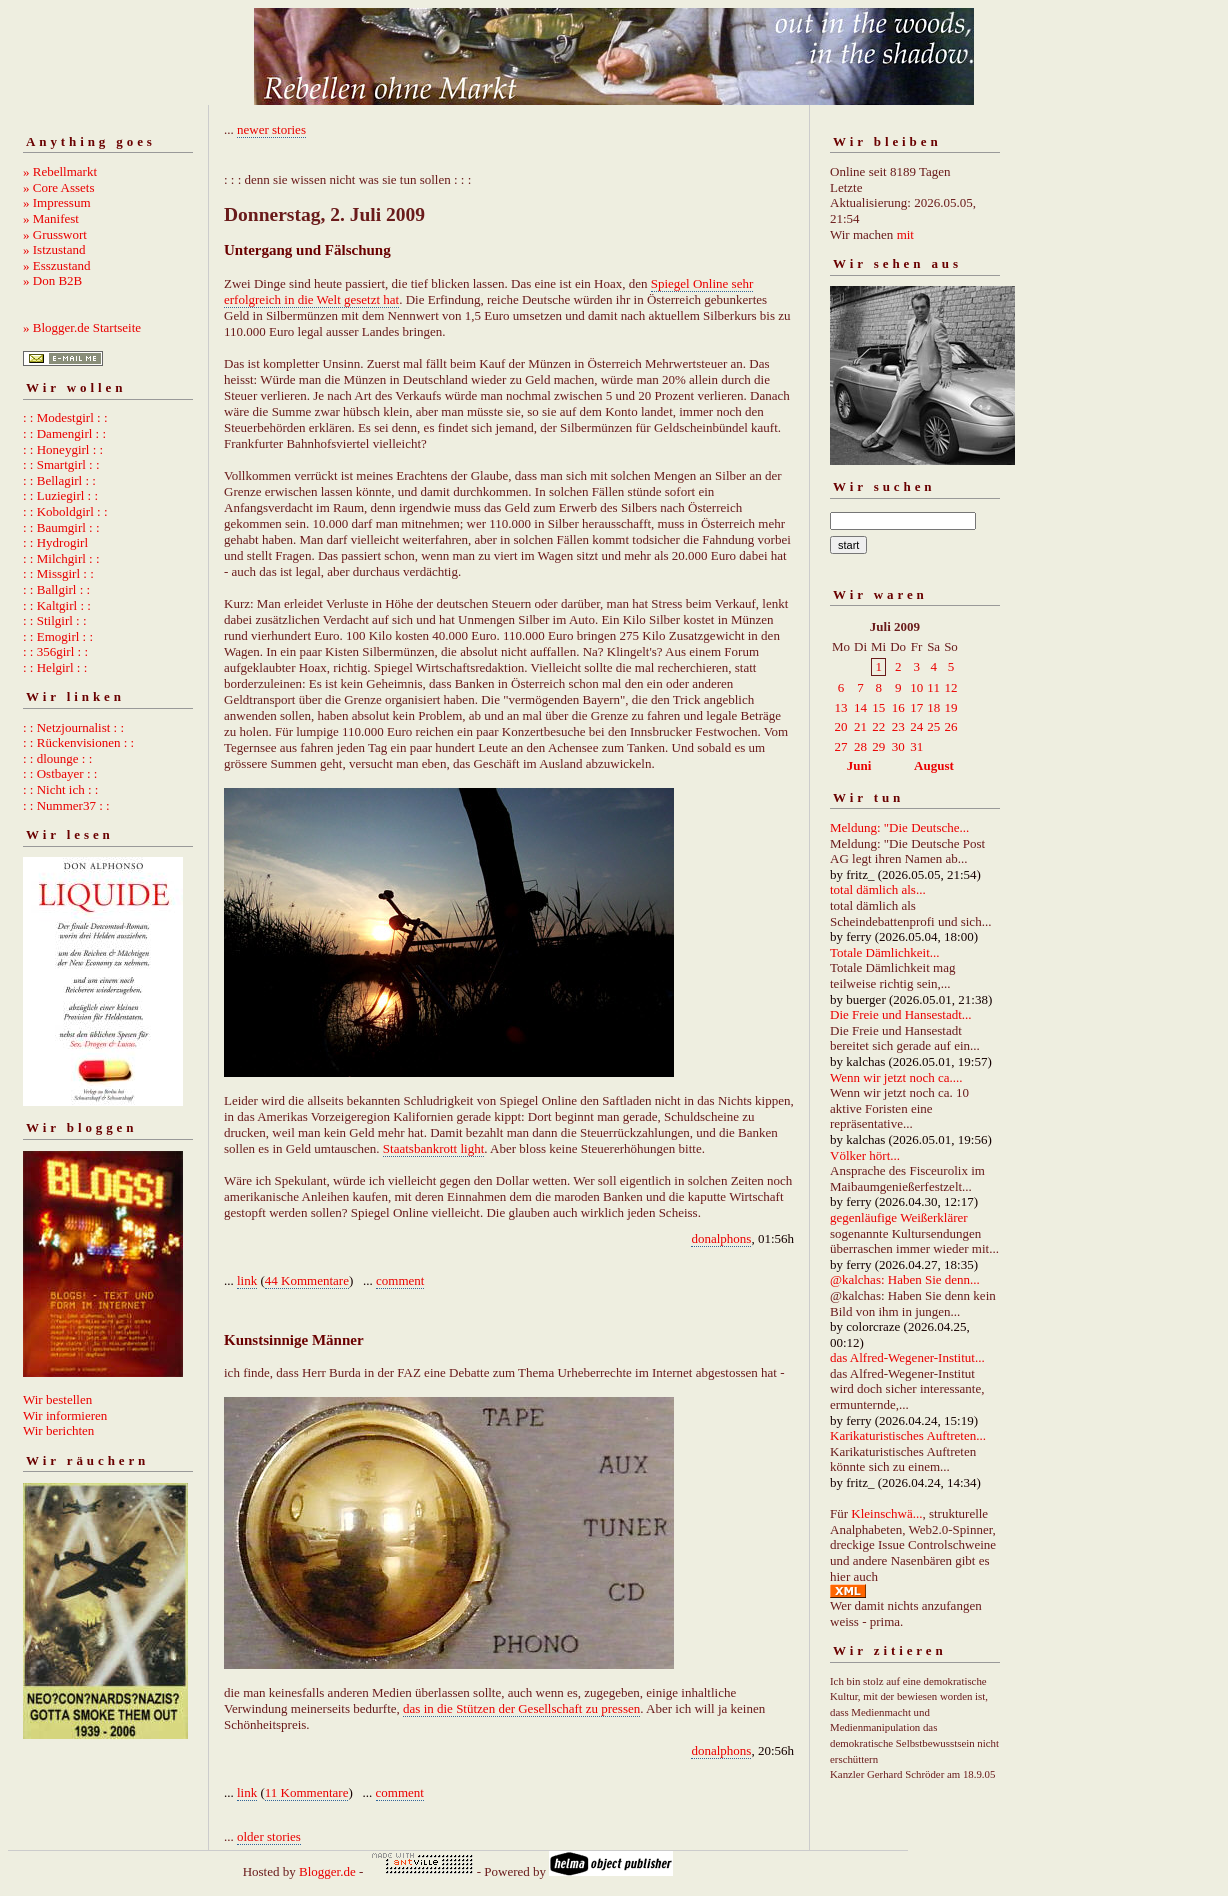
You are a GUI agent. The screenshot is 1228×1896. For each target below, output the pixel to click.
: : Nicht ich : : (60, 789)
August (934, 765)
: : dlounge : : (57, 758)
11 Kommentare (307, 1792)
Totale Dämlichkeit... (885, 952)
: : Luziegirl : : (60, 495)
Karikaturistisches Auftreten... (908, 1435)
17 (916, 707)
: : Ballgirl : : (56, 589)
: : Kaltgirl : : (57, 605)
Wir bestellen (57, 1399)
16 (898, 707)
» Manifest (51, 218)
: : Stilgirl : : (55, 620)
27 (841, 746)
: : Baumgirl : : (61, 527)
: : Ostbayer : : (60, 773)
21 (860, 726)
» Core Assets (59, 187)
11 (933, 687)
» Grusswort (55, 234)
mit (905, 234)
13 (841, 707)
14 (860, 707)
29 (878, 746)
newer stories (271, 129)
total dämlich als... (878, 889)
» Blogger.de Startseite (82, 327)
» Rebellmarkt (60, 171)
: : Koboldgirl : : (65, 511)
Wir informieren (65, 1415)
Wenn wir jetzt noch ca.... (896, 1077)
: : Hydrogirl (55, 542)
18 (933, 707)
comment (400, 1280)
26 (950, 726)
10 (916, 687)
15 (878, 707)
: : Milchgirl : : (61, 558)
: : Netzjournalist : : (73, 727)
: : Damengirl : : (64, 433)
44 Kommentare (307, 1280)
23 (898, 726)
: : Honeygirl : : (63, 449)
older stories (269, 1836)
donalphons (721, 1238)
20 (841, 726)
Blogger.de (327, 1871)
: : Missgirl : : (58, 573)
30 (898, 746)
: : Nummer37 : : (66, 805)
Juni (859, 765)
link (247, 1280)
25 (933, 726)
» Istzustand (54, 249)
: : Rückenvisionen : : (78, 742)
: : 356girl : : (55, 651)
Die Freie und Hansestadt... (901, 1014)
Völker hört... (865, 1155)
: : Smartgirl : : (61, 464)
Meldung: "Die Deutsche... (899, 827)
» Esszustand (57, 265)
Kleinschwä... (886, 1513)
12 (950, 687)
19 (950, 707)
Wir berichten (58, 1430)
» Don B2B (52, 280)
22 (878, 726)
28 (860, 746)
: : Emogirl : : (58, 636)
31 (916, 746)
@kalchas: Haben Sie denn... (905, 1279)
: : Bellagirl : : (59, 480)
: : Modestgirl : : (65, 417)
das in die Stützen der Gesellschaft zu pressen (521, 1708)
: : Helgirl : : (55, 667)
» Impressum (57, 202)
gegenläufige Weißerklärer (899, 1217)
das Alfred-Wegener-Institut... (907, 1357)
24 (916, 726)
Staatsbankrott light (433, 1148)
